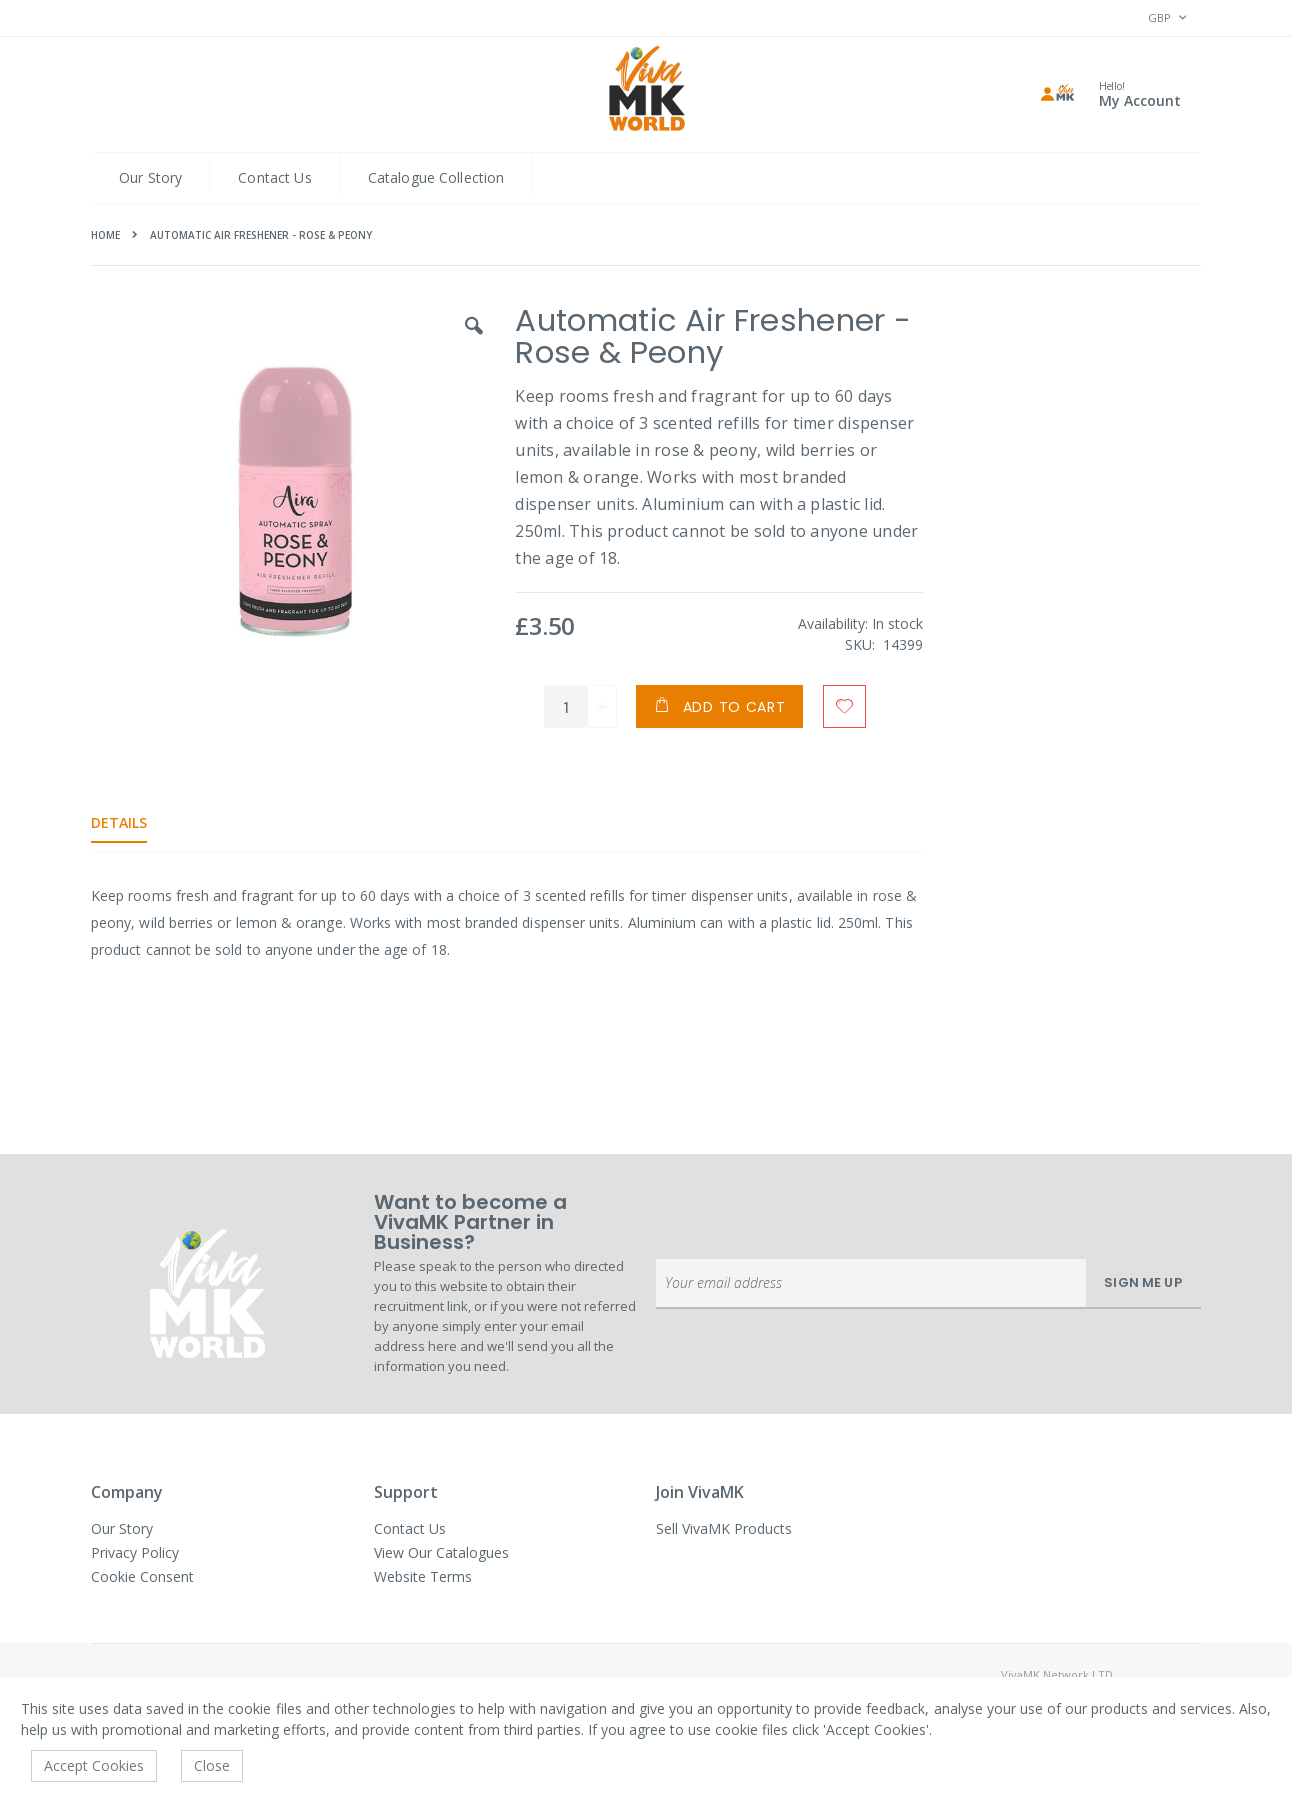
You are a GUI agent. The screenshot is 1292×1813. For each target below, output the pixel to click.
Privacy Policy (135, 1552)
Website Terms (423, 1576)
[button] (471, 341)
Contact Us (274, 177)
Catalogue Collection (436, 177)
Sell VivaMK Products (724, 1528)
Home (105, 235)
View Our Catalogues (441, 1552)
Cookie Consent (142, 1576)
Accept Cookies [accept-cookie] (94, 1765)
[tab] (134, 823)
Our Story (150, 177)
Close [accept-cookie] (212, 1765)
